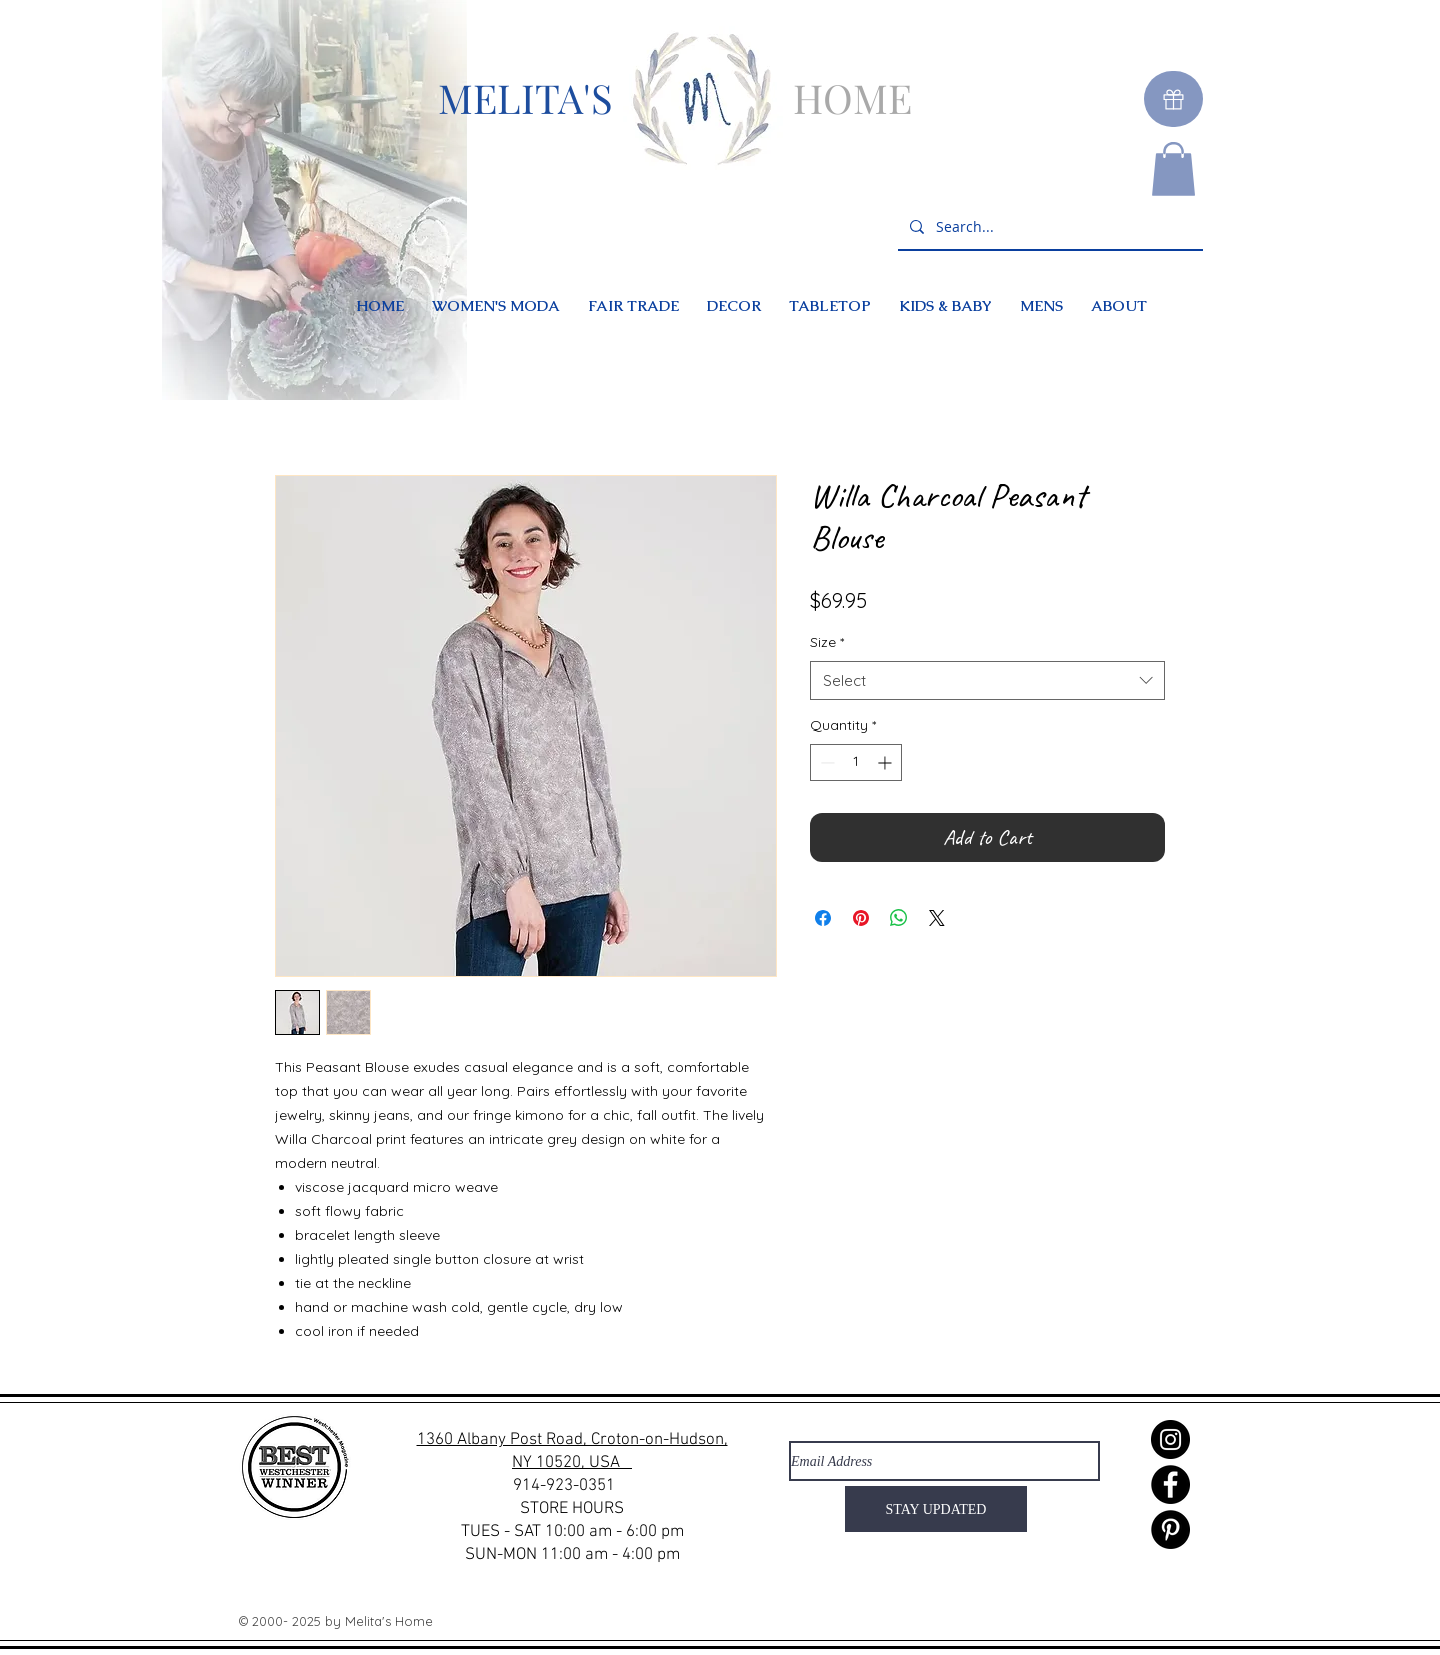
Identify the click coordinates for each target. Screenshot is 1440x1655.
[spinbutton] (856, 762)
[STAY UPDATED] (936, 1509)
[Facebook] (1170, 1484)
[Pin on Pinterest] (861, 918)
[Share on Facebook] (823, 918)
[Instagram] (1170, 1439)
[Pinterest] (1170, 1529)
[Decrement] (825, 762)
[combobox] (987, 680)
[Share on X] (937, 918)
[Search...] (1048, 227)
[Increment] (886, 762)
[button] (1173, 169)
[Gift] (1173, 99)
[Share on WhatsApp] (899, 918)
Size (827, 642)
